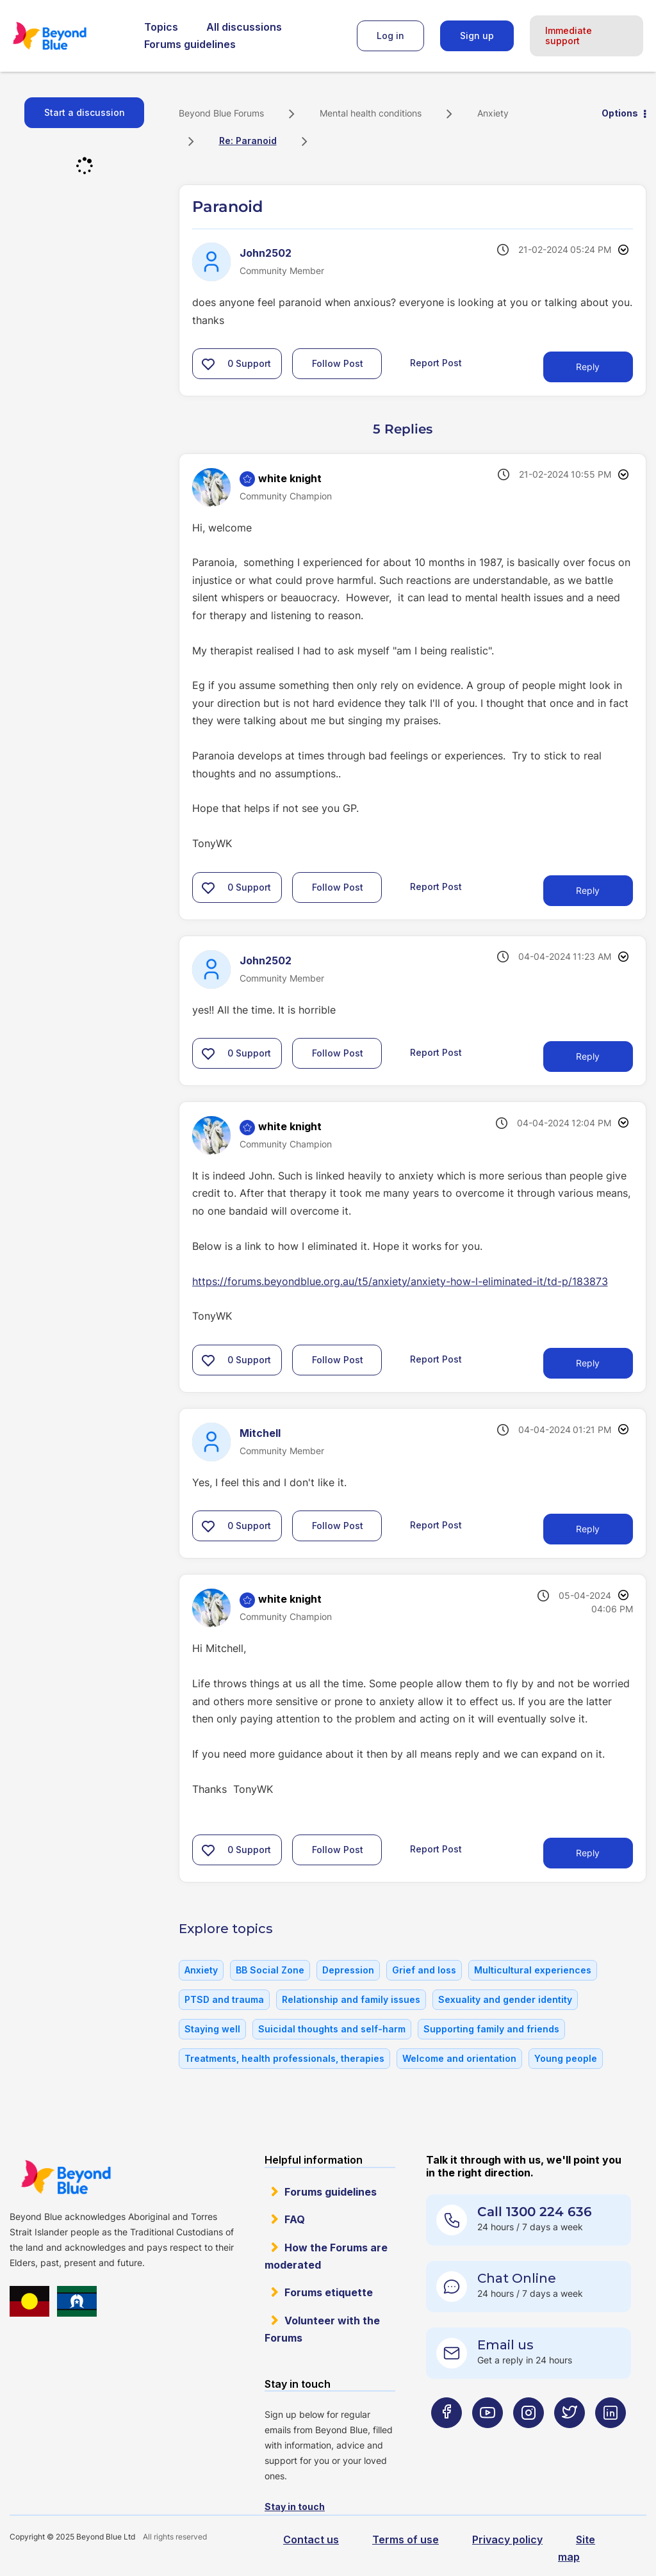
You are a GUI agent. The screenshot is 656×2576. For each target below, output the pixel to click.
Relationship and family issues (351, 1999)
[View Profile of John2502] (265, 253)
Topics (161, 26)
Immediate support (568, 35)
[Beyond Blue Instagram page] (528, 2438)
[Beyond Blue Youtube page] (487, 2438)
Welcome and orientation (459, 2058)
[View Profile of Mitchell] (260, 1433)
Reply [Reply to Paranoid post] (588, 366)
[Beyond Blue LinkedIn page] (610, 2438)
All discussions (244, 26)
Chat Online (516, 2278)
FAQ (294, 2219)
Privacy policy (507, 2539)
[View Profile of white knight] (290, 478)
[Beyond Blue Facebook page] (446, 2438)
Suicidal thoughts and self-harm (332, 2028)
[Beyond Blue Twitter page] (569, 2438)
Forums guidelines (190, 44)
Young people (565, 2058)
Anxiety (493, 113)
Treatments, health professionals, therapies (284, 2058)
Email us (505, 2345)
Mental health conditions (371, 113)
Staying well (212, 2028)
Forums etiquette (328, 2292)
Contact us (311, 2539)
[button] (208, 363)
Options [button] (620, 113)
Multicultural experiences (532, 1969)
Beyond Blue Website (66, 2177)
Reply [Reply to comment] (588, 890)
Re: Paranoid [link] (248, 140)
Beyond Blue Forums (67, 36)
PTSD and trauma (224, 1999)
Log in (390, 35)
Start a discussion (84, 112)
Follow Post (337, 363)
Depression (348, 1969)
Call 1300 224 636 (534, 2211)
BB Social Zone (270, 1969)
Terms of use (405, 2539)
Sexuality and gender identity (505, 1999)
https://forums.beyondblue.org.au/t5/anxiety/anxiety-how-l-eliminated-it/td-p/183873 (400, 1281)
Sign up (477, 35)
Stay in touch (295, 2506)
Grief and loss (424, 1969)
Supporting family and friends (491, 2028)
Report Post (436, 362)
